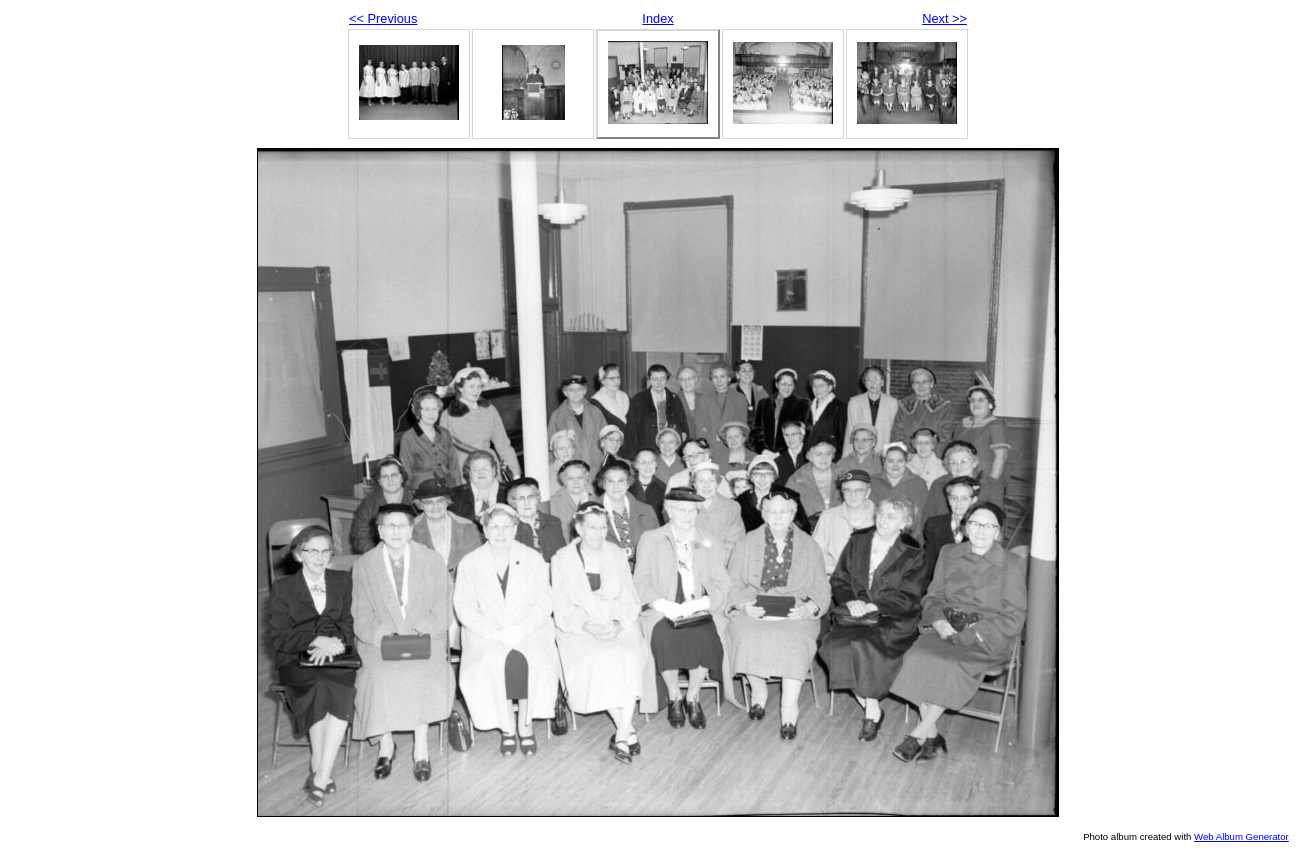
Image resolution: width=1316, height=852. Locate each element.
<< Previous (383, 18)
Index (657, 18)
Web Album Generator (1241, 836)
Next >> (944, 18)
